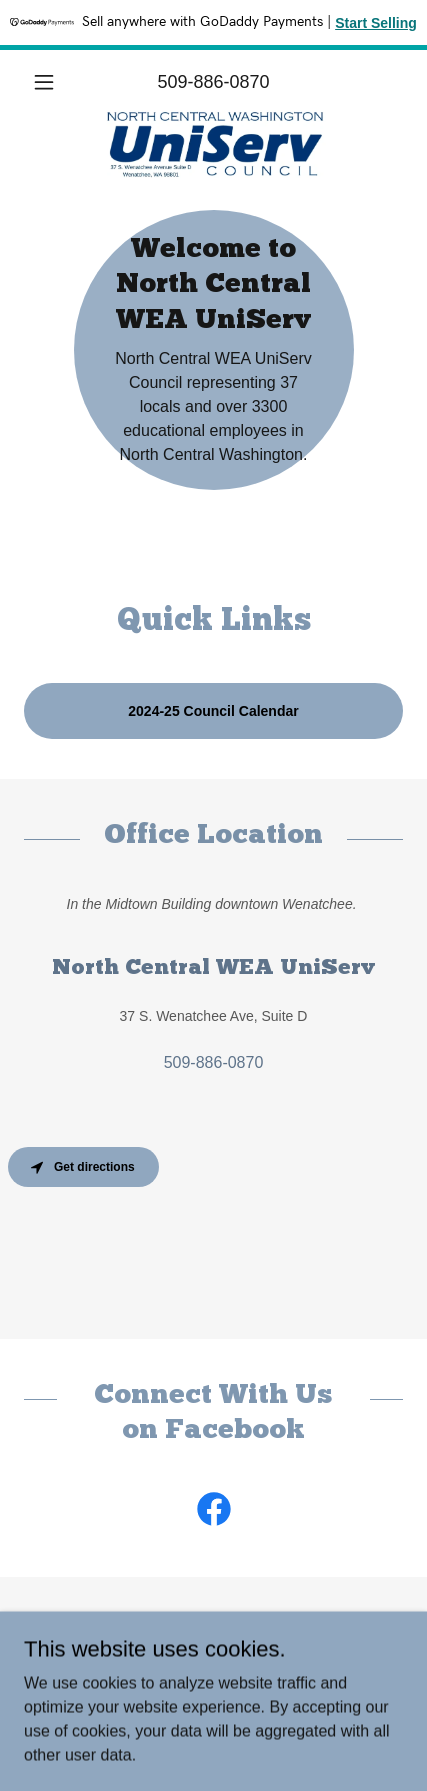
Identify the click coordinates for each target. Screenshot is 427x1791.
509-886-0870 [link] (213, 82)
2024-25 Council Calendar (213, 711)
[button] (52, 82)
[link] (214, 118)
